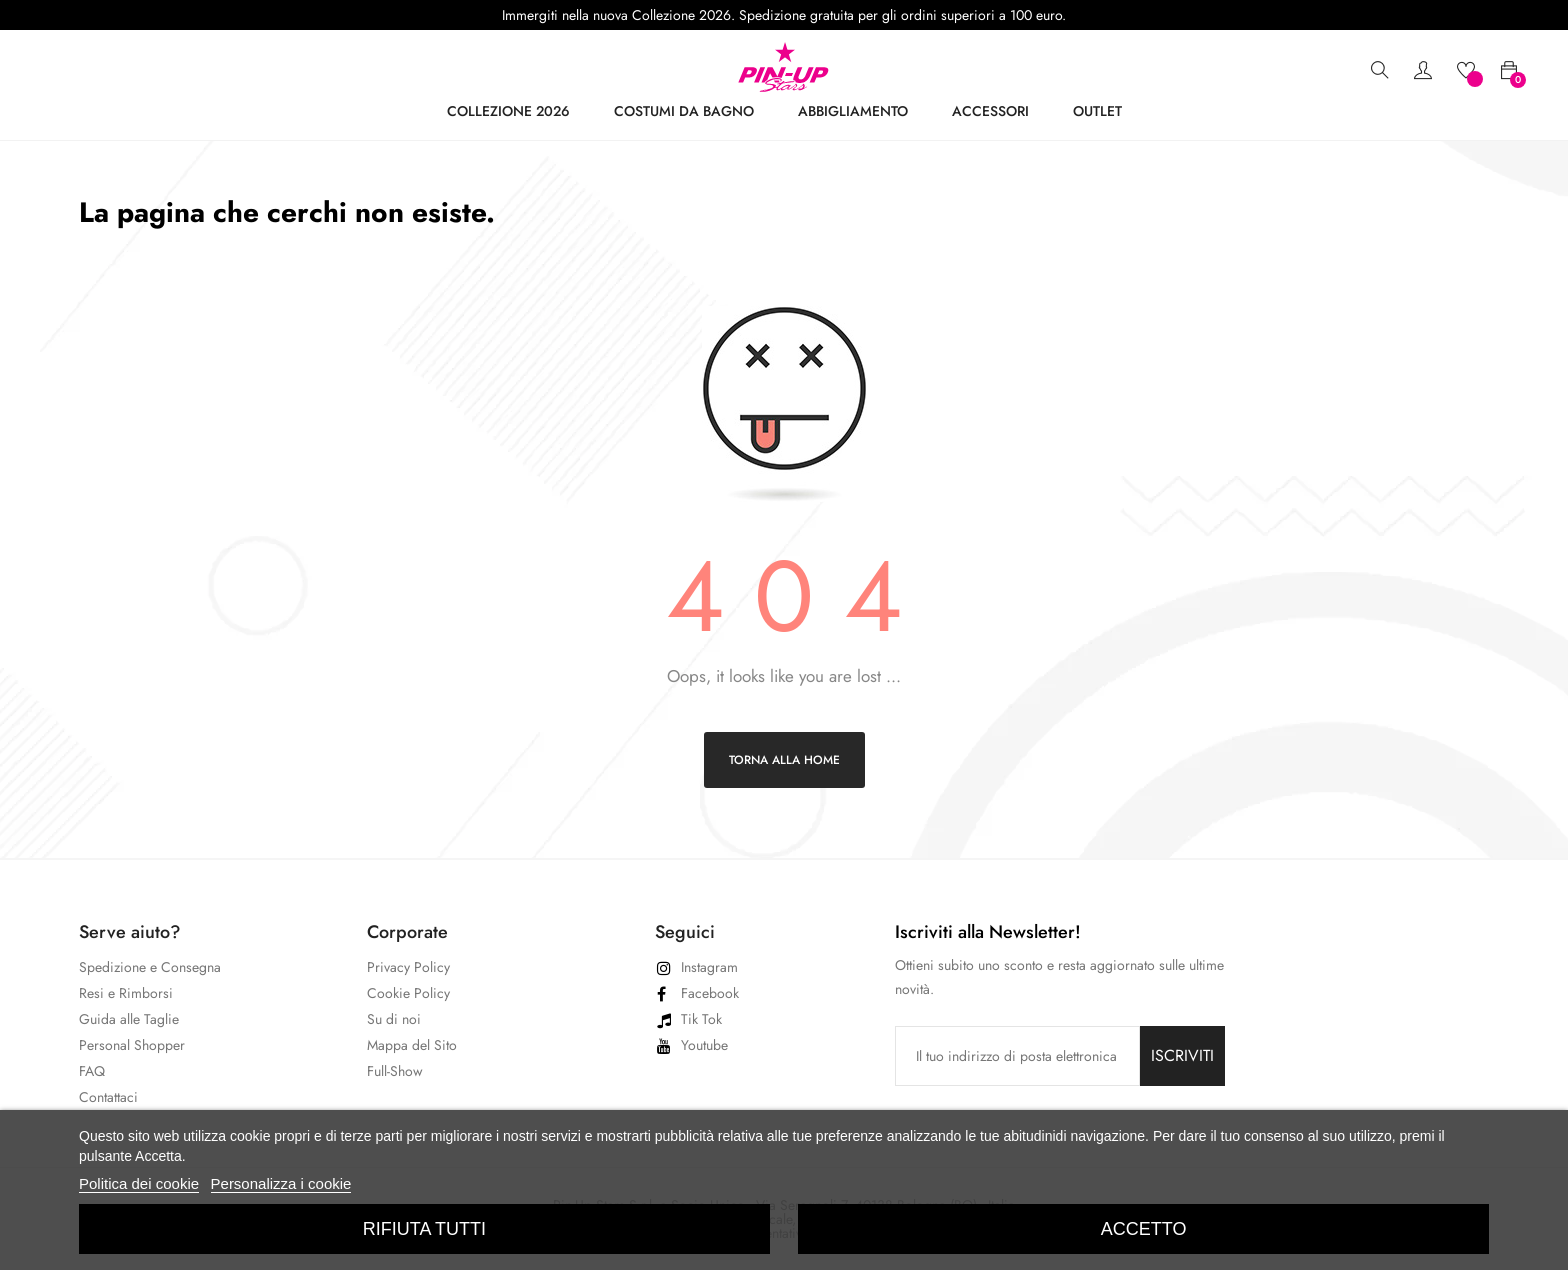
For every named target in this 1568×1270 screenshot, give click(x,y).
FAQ (92, 1071)
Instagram (709, 967)
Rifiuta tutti (424, 1229)
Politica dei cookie (139, 1183)
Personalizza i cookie (281, 1183)
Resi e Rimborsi (126, 993)
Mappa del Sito (412, 1045)
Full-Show (395, 1071)
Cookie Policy (408, 993)
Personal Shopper (132, 1045)
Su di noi (394, 1019)
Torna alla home (784, 760)
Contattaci (108, 1097)
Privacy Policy (408, 967)
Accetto (1144, 1229)
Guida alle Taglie (129, 1019)
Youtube (704, 1045)
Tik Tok (701, 1019)
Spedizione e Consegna (150, 967)
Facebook (710, 993)
